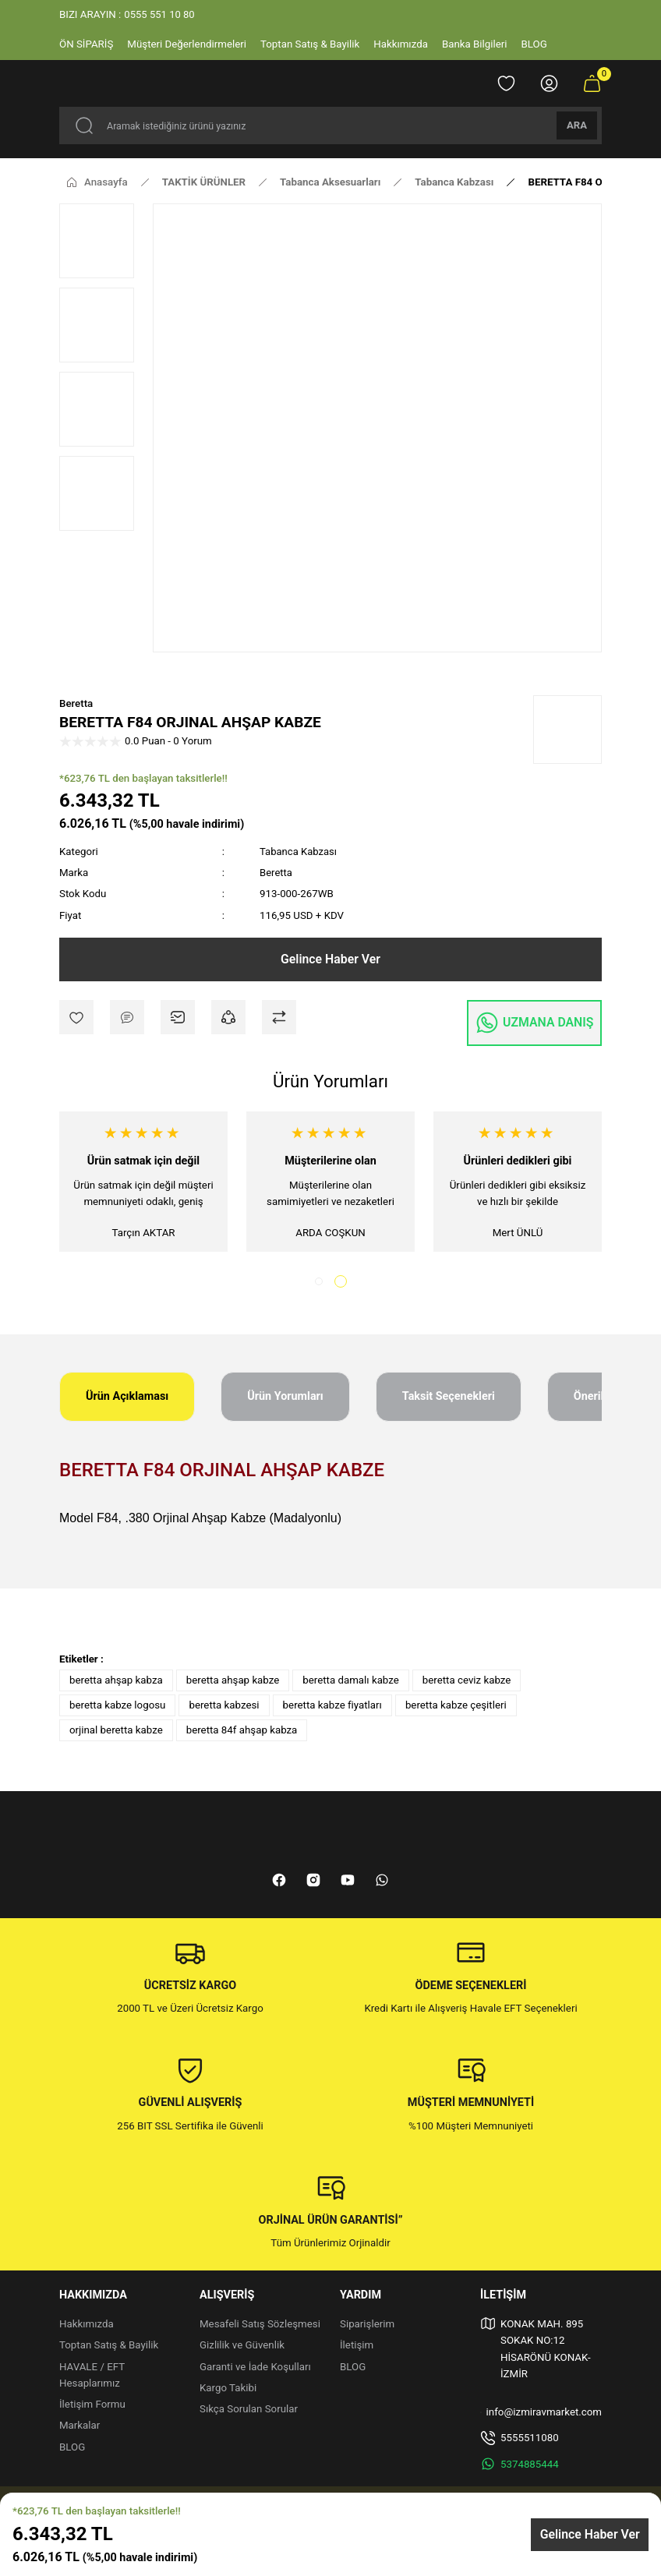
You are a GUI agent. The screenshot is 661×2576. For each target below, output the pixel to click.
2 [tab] (343, 1284)
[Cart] (592, 83)
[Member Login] (549, 83)
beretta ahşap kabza (116, 1682)
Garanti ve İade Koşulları (255, 2369)
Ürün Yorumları (285, 1398)
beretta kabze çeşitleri (456, 1707)
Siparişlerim (367, 2326)
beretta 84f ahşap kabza (242, 1732)
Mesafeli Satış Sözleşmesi (260, 2326)
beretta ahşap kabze (232, 1682)
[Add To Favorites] (76, 1017)
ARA (577, 125)
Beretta (76, 703)
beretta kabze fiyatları (332, 1707)
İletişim (356, 2348)
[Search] (330, 125)
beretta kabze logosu (117, 1707)
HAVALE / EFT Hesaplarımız (92, 2377)
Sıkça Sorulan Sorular (249, 2412)
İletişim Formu (92, 2407)
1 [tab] (321, 1284)
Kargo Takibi (228, 2390)
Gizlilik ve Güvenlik (242, 2348)
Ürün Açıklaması (127, 1398)
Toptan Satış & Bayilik (108, 2348)
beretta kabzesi (224, 1707)
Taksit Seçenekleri (448, 1398)
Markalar (79, 2428)
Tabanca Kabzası (299, 851)
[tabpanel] (143, 1183)
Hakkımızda (86, 2326)
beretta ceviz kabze (466, 1682)
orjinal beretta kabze (116, 1732)
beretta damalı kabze (350, 1682)
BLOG (72, 2449)
